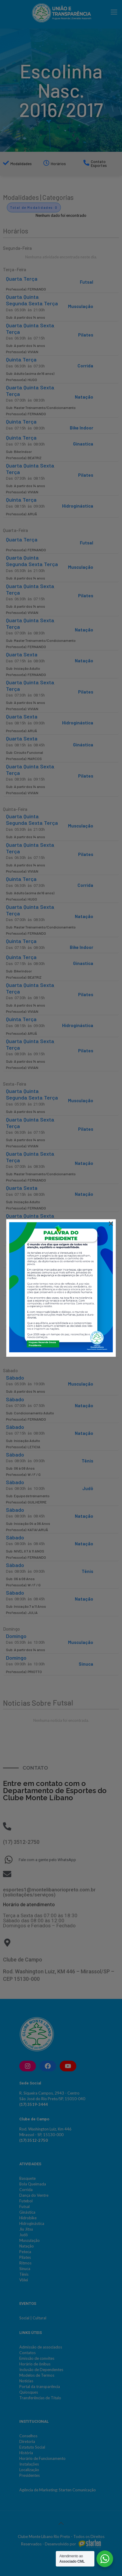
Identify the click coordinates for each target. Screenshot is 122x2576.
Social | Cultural (32, 2318)
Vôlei (23, 2280)
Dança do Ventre (33, 2195)
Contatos (27, 2352)
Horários (58, 163)
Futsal (86, 282)
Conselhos (28, 2435)
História (26, 2452)
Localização (29, 2469)
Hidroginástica (77, 505)
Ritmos (25, 2263)
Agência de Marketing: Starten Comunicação (57, 2489)
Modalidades (21, 163)
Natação (84, 396)
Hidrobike (28, 2217)
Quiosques (28, 2392)
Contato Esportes (99, 163)
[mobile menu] (114, 12)
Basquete (27, 2178)
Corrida (85, 365)
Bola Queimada (32, 2184)
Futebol (26, 2200)
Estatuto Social (32, 2447)
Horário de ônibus (34, 2364)
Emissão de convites (36, 2358)
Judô (87, 1488)
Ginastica (83, 443)
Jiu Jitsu (26, 2229)
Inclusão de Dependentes (41, 2369)
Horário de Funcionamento (42, 2458)
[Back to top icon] (61, 2523)
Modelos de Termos (36, 2375)
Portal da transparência (39, 2386)
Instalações (29, 2464)
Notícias (26, 2380)
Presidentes (29, 2475)
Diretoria (27, 2441)
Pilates (85, 334)
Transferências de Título (40, 2397)
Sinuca (86, 1664)
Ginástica (83, 744)
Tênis (87, 1460)
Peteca (25, 2251)
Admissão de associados (40, 2347)
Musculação (80, 306)
